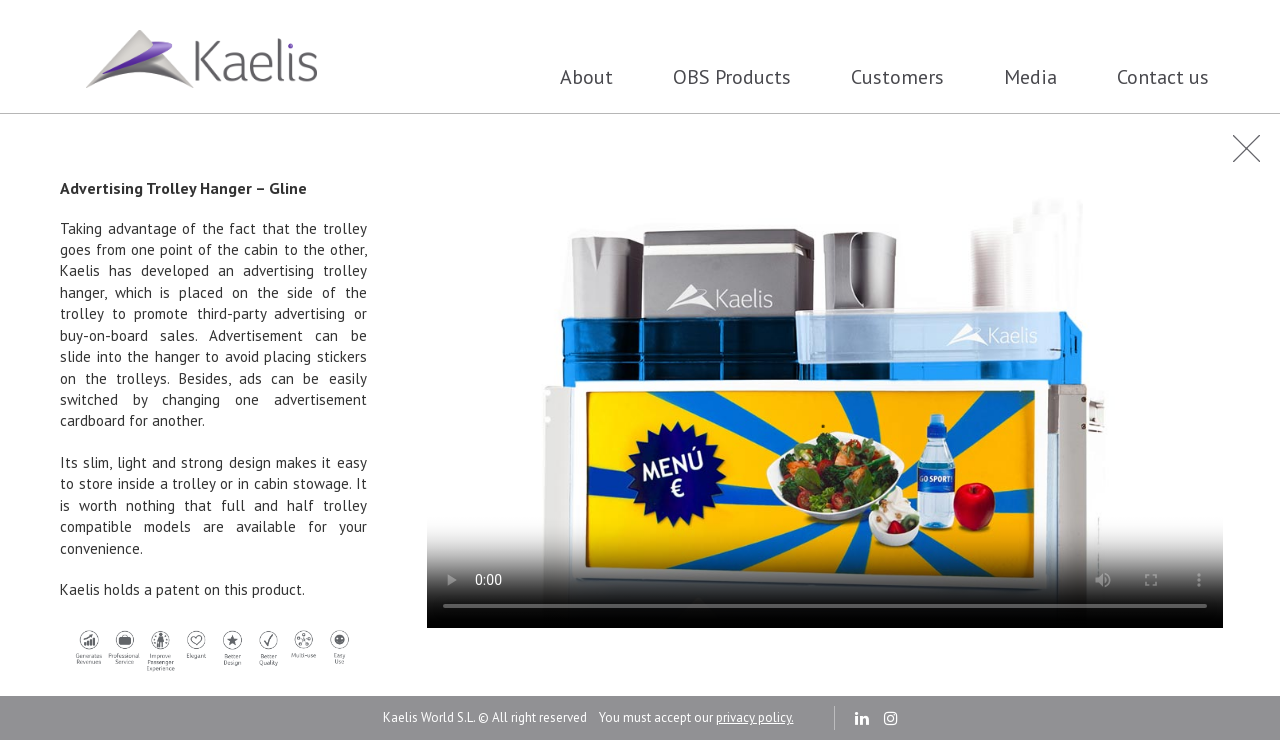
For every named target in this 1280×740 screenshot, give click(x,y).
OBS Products (732, 77)
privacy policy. (755, 717)
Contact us (1163, 77)
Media (1030, 77)
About (586, 77)
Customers (897, 77)
